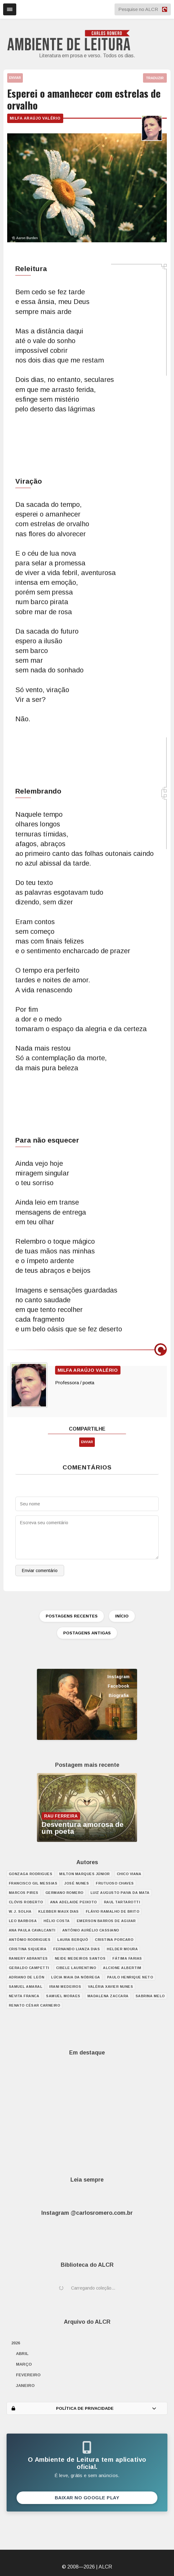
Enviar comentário (40, 1570)
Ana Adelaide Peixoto (73, 1902)
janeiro (25, 2385)
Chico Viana (129, 1874)
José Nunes (76, 1883)
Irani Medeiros (65, 1986)
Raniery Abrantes (28, 1958)
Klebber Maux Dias (58, 1911)
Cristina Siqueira (28, 1949)
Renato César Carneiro (34, 2005)
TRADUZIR (155, 78)
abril (22, 2353)
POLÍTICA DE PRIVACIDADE (84, 2408)
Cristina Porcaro (114, 1939)
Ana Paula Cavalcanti (32, 1930)
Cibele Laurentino (76, 1968)
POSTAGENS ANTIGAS (87, 1633)
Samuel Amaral (26, 1986)
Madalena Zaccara (108, 1996)
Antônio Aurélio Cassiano (90, 1930)
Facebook (118, 1686)
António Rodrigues (30, 1939)
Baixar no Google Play (87, 2497)
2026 (15, 2343)
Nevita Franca (24, 1996)
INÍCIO (122, 1616)
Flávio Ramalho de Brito (113, 1911)
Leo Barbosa (23, 1921)
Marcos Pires (23, 1893)
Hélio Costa (57, 1921)
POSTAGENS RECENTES (72, 1616)
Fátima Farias (127, 1958)
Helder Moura (122, 1949)
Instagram (118, 1676)
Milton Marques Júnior (84, 1874)
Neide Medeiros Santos (80, 1958)
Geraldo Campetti (29, 1968)
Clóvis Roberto (26, 1902)
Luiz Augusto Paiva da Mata (120, 1893)
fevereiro (28, 2375)
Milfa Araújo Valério (35, 118)
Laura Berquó (72, 1939)
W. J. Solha (20, 1911)
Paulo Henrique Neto (130, 1977)
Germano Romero (64, 1893)
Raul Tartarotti (122, 1902)
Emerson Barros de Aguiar (106, 1921)
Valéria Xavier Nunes (110, 1986)
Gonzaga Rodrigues (31, 1874)
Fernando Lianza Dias (76, 1949)
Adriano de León (26, 1977)
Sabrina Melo (150, 1996)
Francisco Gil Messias (33, 1883)
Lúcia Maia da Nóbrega (75, 1977)
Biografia (119, 1695)
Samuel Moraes (63, 1996)
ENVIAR (15, 78)
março (24, 2364)
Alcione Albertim (122, 1968)
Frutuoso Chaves (115, 1883)
